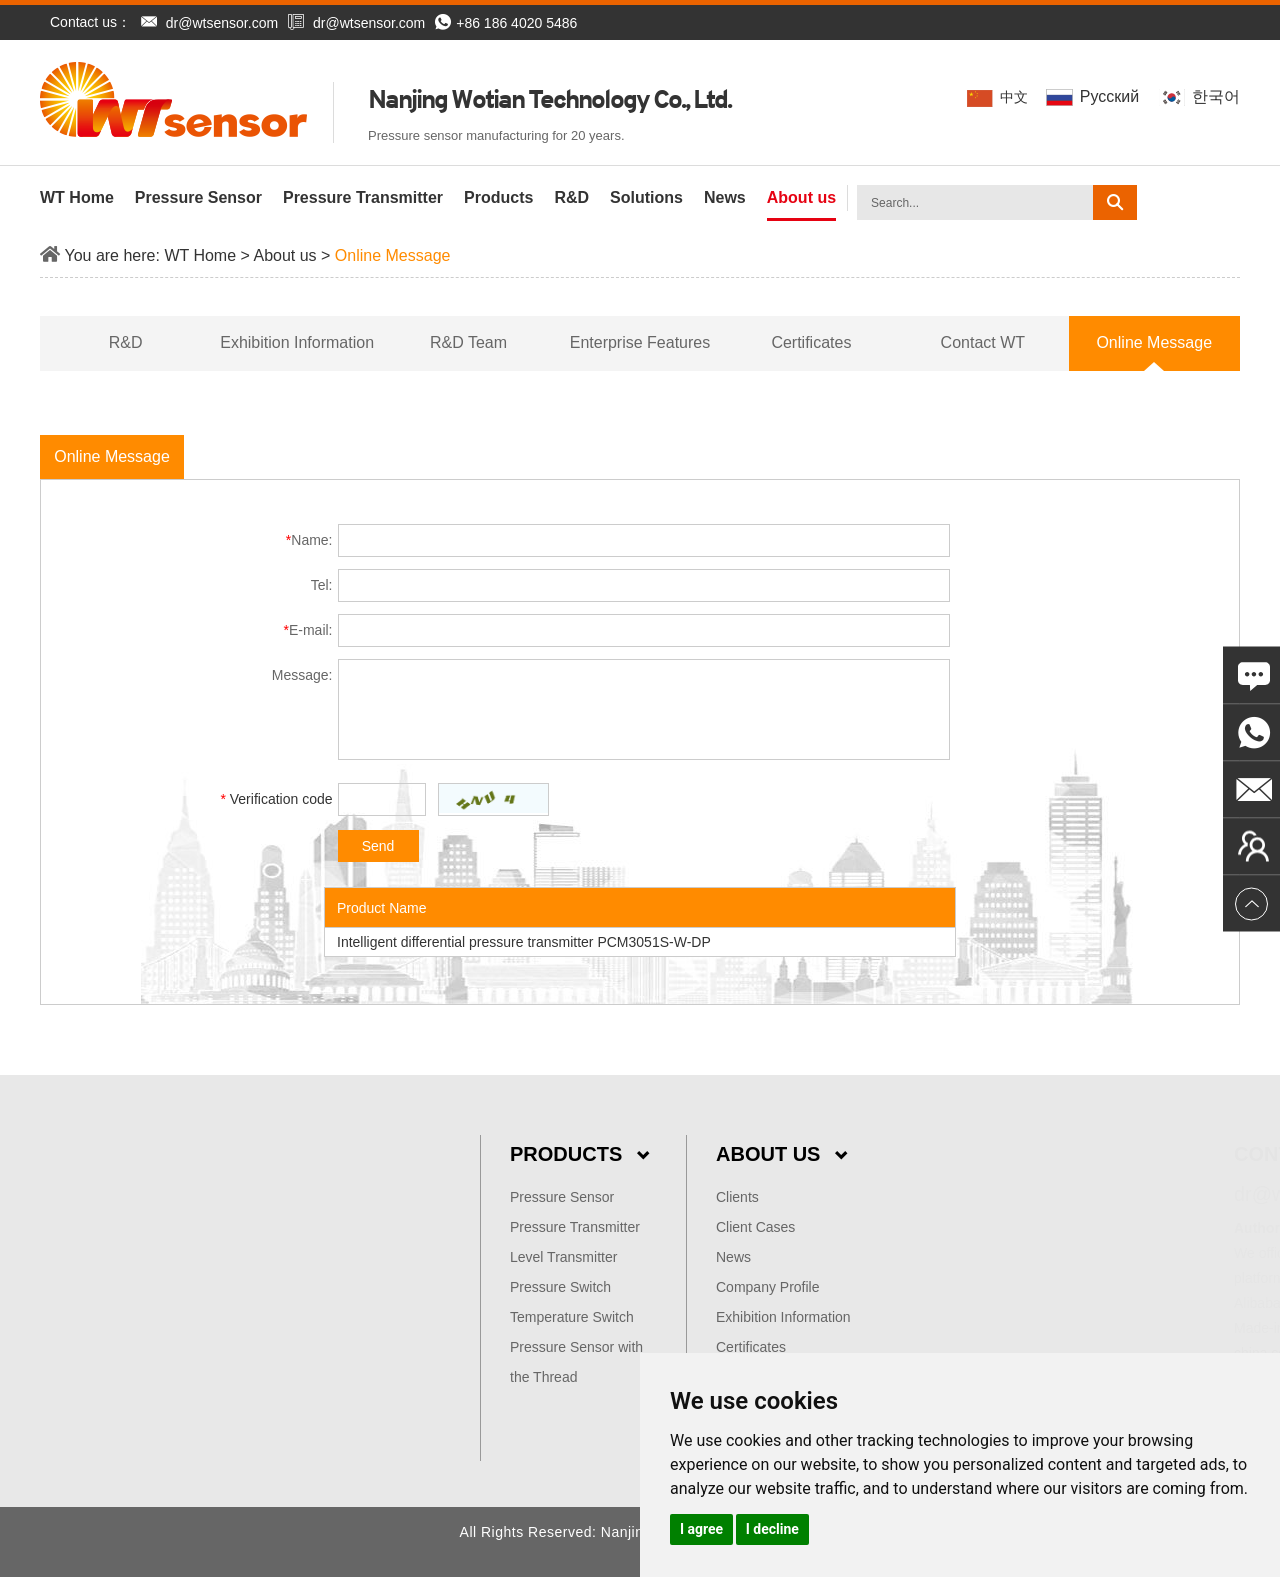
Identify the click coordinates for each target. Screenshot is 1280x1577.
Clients (737, 1197)
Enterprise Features (640, 342)
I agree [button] (701, 1529)
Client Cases (755, 1227)
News (725, 197)
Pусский (1094, 96)
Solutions (646, 197)
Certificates (811, 342)
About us (801, 197)
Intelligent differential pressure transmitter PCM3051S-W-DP (524, 942)
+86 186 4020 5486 (506, 23)
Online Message (393, 255)
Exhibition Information (297, 342)
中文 (999, 97)
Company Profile (768, 1287)
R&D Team (468, 342)
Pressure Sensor (198, 197)
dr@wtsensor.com (222, 23)
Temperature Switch (572, 1317)
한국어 (1199, 96)
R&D (571, 197)
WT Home (77, 197)
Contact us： (90, 22)
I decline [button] (772, 1529)
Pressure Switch (560, 1287)
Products (498, 197)
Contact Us (1174, 1154)
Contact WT (983, 342)
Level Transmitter (563, 1257)
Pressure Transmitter (363, 197)
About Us (781, 1154)
